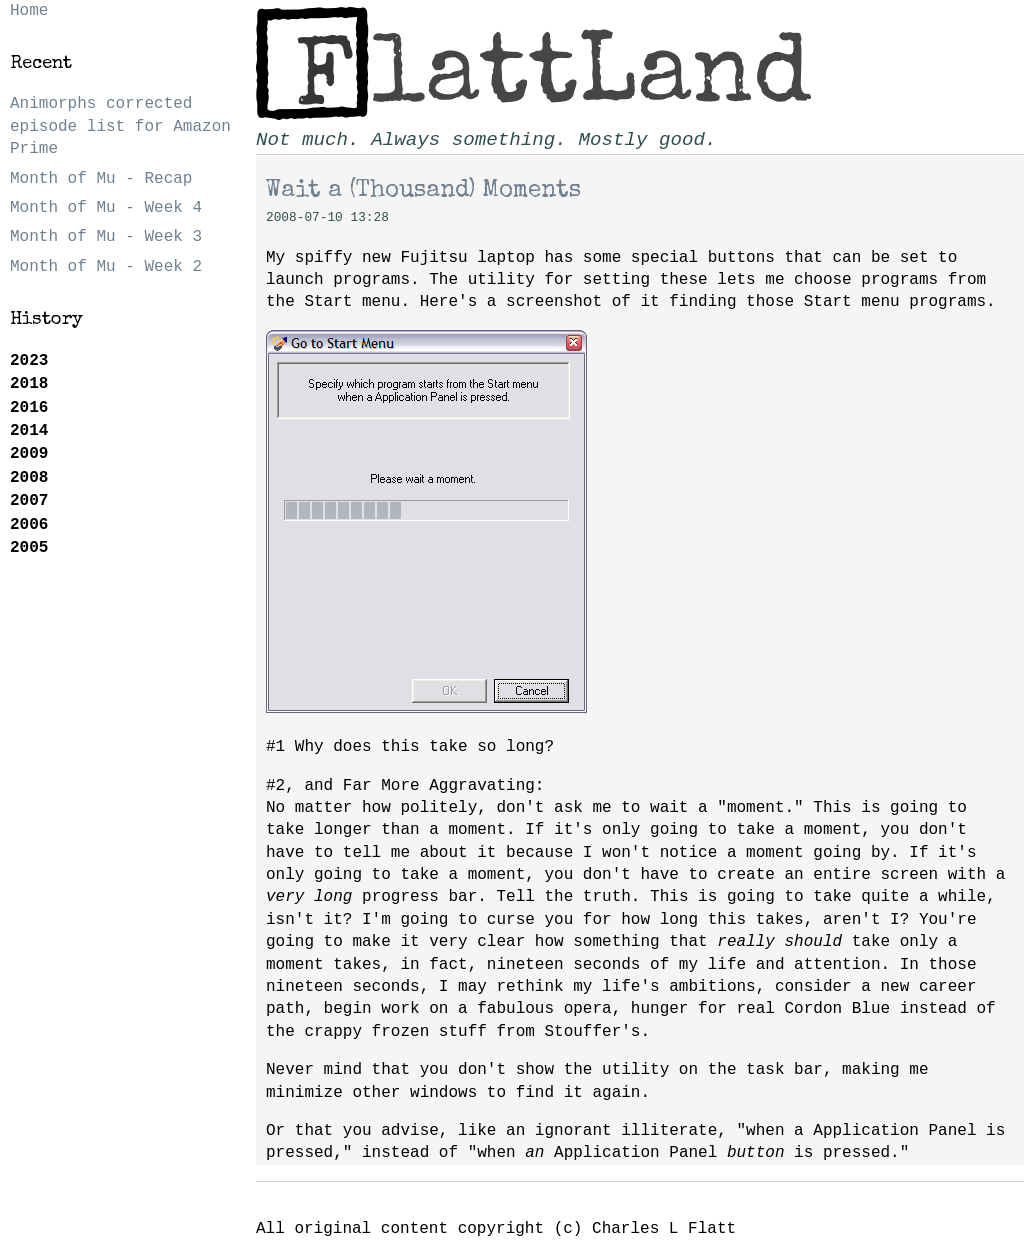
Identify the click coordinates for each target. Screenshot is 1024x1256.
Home (29, 11)
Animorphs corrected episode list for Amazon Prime (120, 126)
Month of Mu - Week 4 (106, 208)
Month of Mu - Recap (101, 179)
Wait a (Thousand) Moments (423, 191)
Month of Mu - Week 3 (106, 237)
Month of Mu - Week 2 (106, 267)
